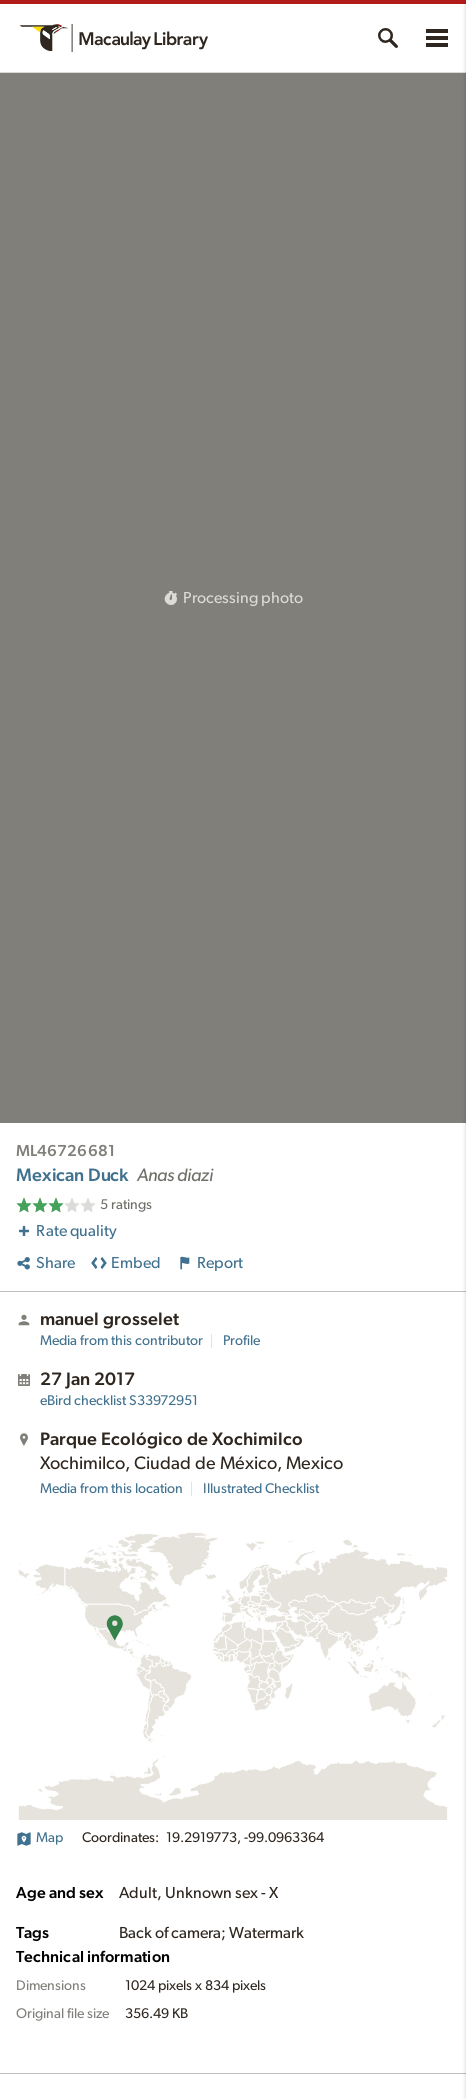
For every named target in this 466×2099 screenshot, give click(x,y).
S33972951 (119, 1401)
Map (39, 1838)
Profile (241, 1341)
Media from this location (111, 1489)
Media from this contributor (121, 1341)
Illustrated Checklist (261, 1489)
